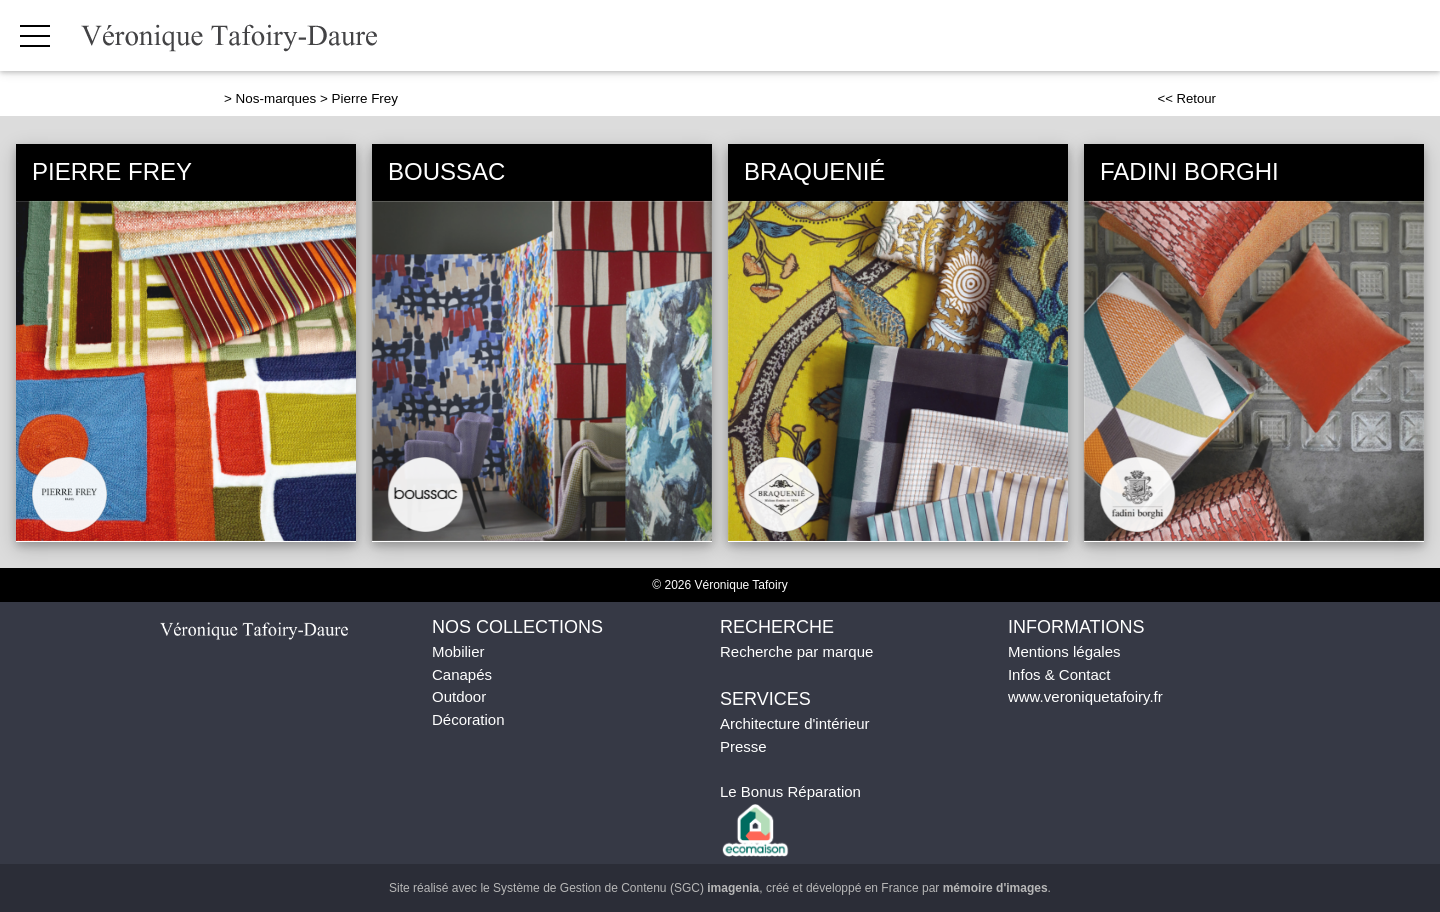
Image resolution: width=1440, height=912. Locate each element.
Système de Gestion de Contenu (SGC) (626, 888)
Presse (743, 746)
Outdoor (459, 696)
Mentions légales (1064, 651)
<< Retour (1186, 98)
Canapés (462, 674)
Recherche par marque (796, 651)
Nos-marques (276, 98)
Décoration (468, 719)
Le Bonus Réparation (790, 791)
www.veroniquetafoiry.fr (1085, 696)
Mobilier (458, 651)
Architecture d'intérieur (795, 723)
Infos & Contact (1059, 674)
